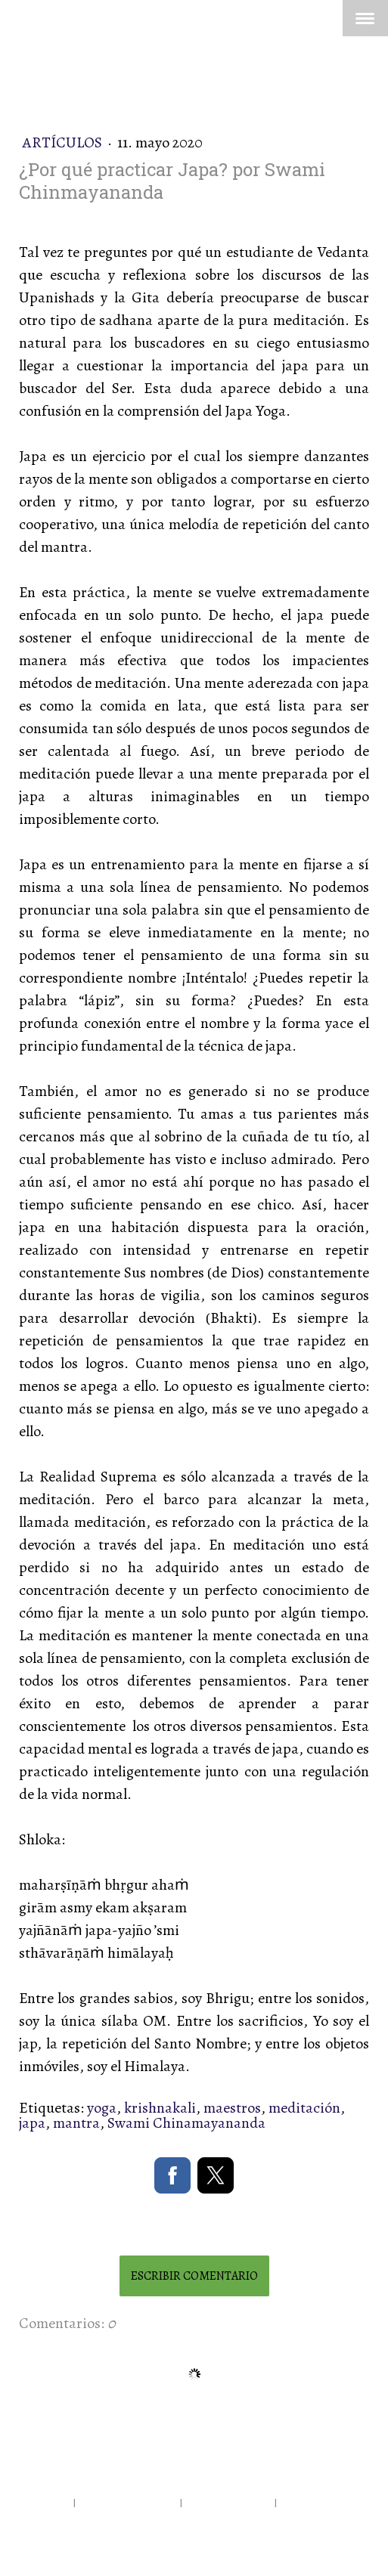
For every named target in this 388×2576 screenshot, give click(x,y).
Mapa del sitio (311, 2502)
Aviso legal (45, 2502)
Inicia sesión (49, 2536)
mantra (76, 2123)
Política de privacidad (128, 2502)
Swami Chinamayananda (186, 2123)
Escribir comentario (194, 2276)
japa (32, 2123)
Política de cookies (228, 2502)
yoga (101, 2108)
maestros (232, 2108)
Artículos (64, 142)
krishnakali (160, 2108)
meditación (304, 2108)
